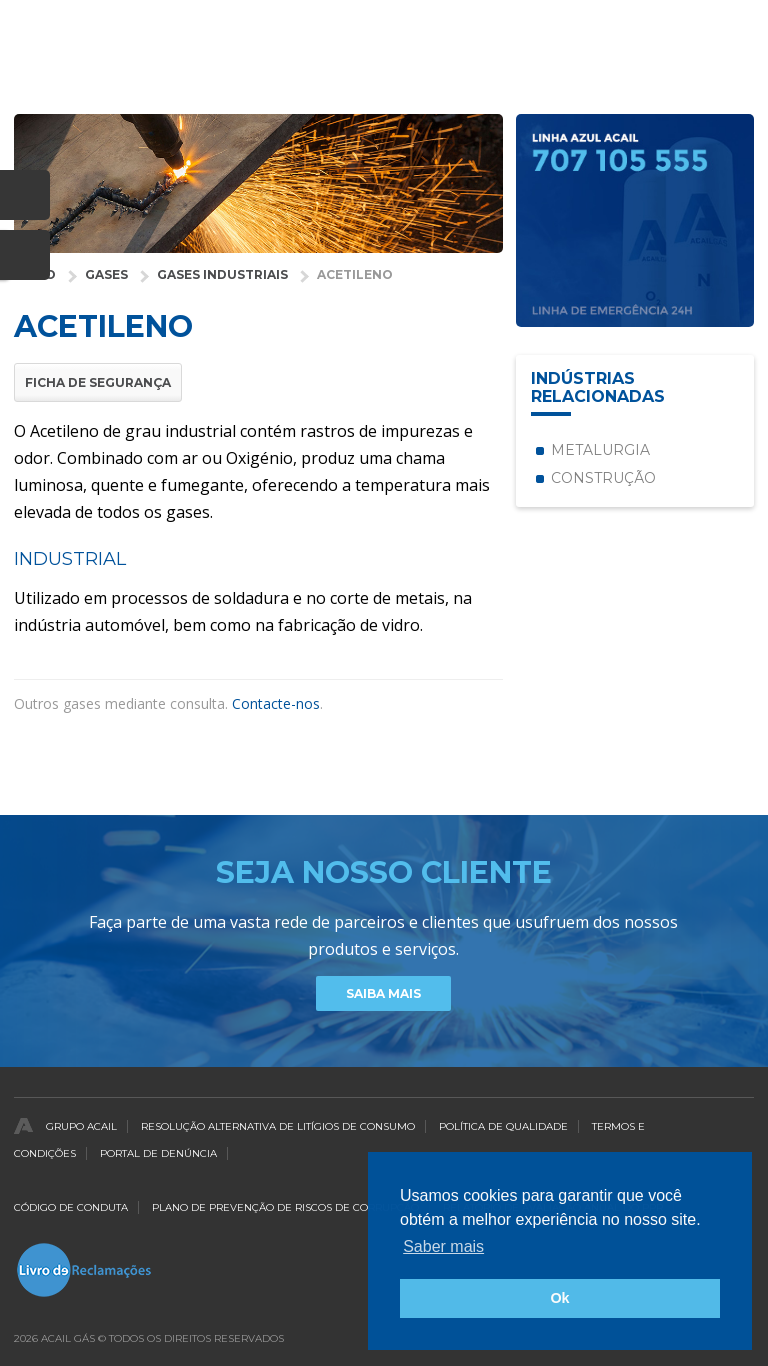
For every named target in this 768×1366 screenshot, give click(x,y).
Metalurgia (600, 450)
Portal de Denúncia (158, 1153)
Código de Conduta (71, 1207)
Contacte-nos (276, 703)
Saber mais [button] (443, 1246)
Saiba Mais (383, 993)
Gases (106, 274)
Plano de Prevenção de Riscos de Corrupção (285, 1207)
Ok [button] (559, 1298)
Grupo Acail (81, 1126)
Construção (603, 478)
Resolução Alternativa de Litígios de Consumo (278, 1126)
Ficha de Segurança (98, 382)
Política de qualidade (503, 1126)
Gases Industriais (222, 274)
